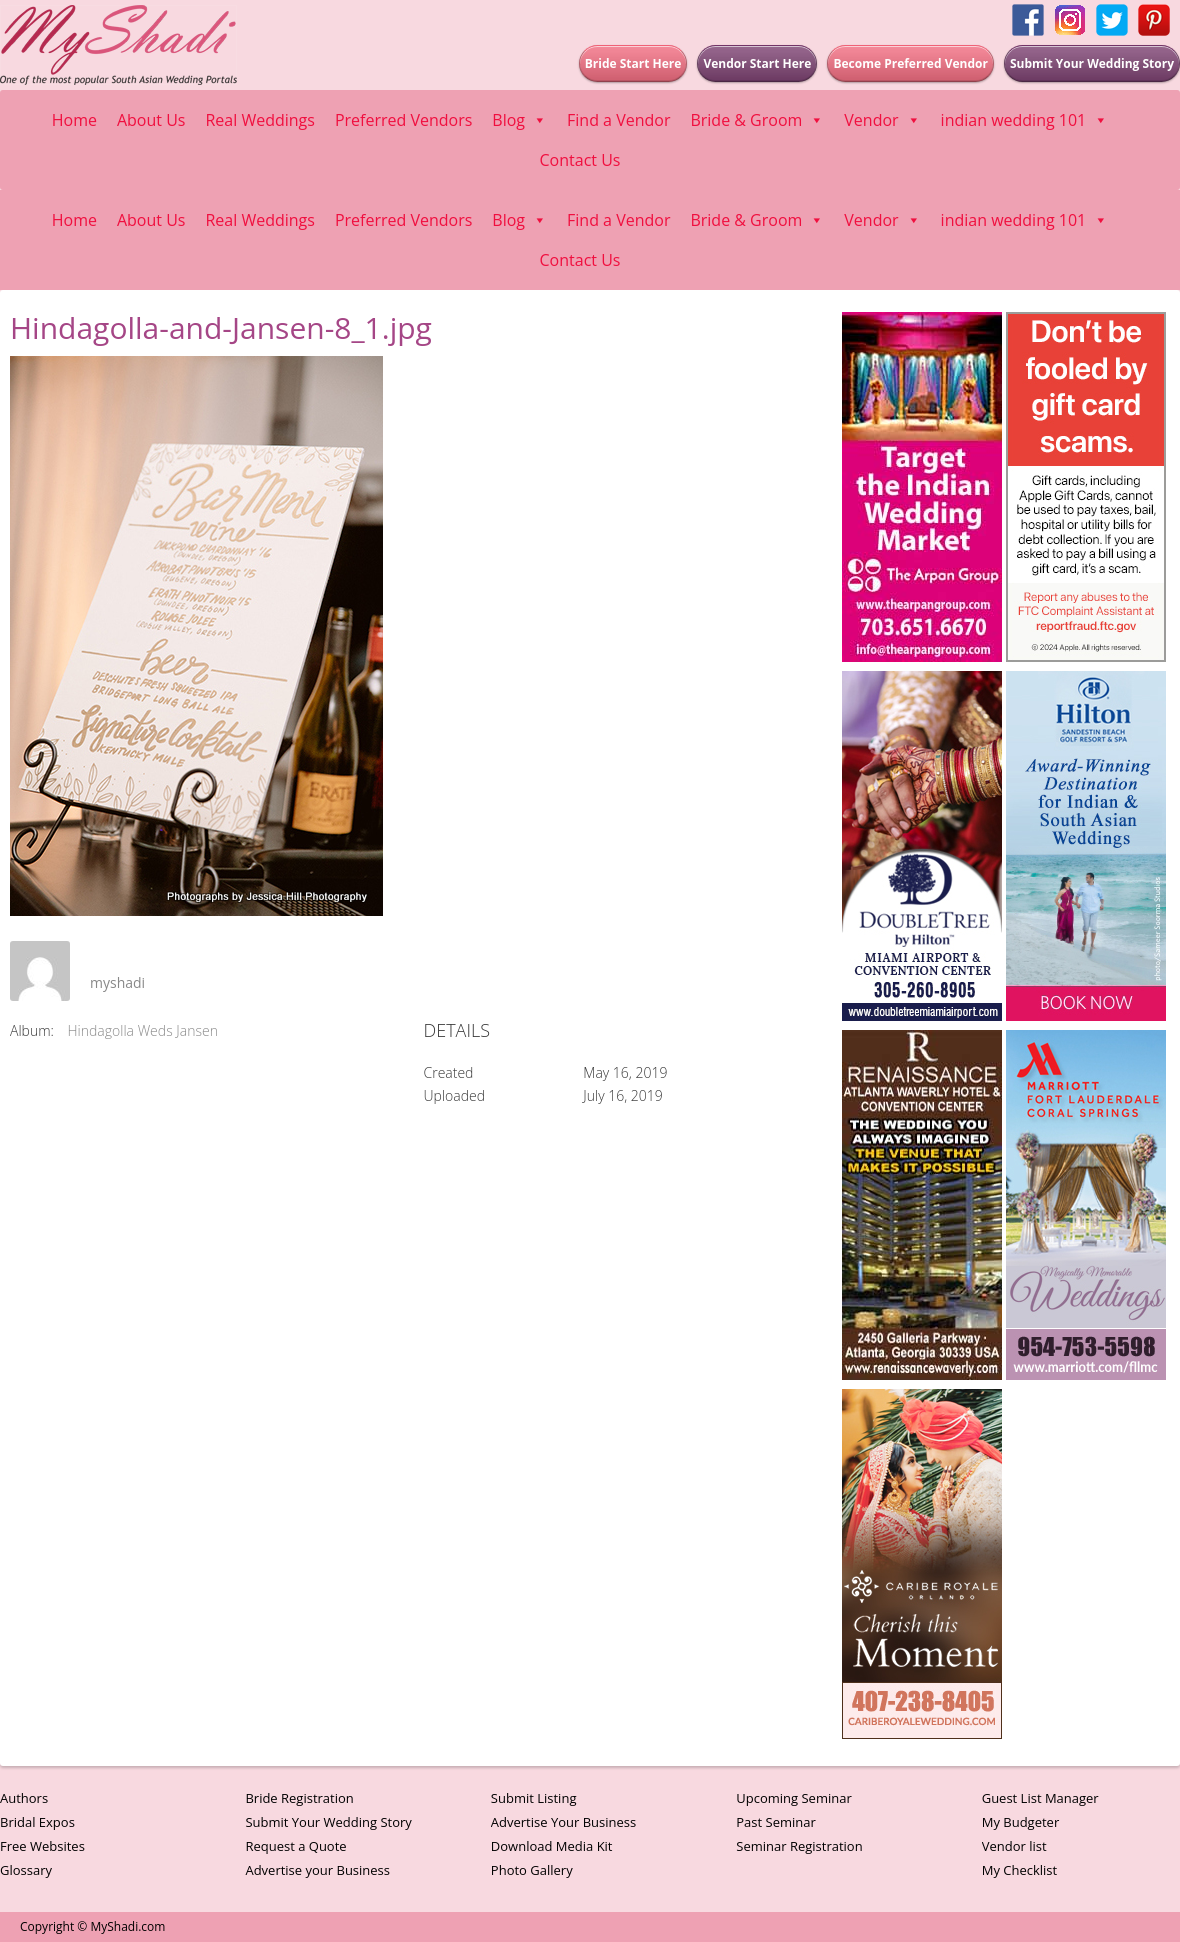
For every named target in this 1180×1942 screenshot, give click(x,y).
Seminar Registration (799, 1846)
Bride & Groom (757, 120)
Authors (24, 1798)
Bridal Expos (37, 1822)
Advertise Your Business (563, 1822)
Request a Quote (295, 1846)
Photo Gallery (532, 1870)
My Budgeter (1021, 1822)
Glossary (26, 1870)
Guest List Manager (1040, 1798)
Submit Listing (534, 1798)
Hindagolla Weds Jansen (143, 1030)
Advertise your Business (317, 1870)
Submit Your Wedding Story (328, 1822)
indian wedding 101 (1025, 120)
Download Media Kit (552, 1846)
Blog (519, 120)
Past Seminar (776, 1822)
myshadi (117, 982)
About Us (151, 120)
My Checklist (1020, 1870)
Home (74, 120)
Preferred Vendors (403, 120)
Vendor (882, 120)
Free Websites (42, 1846)
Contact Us (580, 160)
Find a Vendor (618, 120)
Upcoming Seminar (793, 1798)
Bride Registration (299, 1798)
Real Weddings (259, 120)
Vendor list (1014, 1846)
